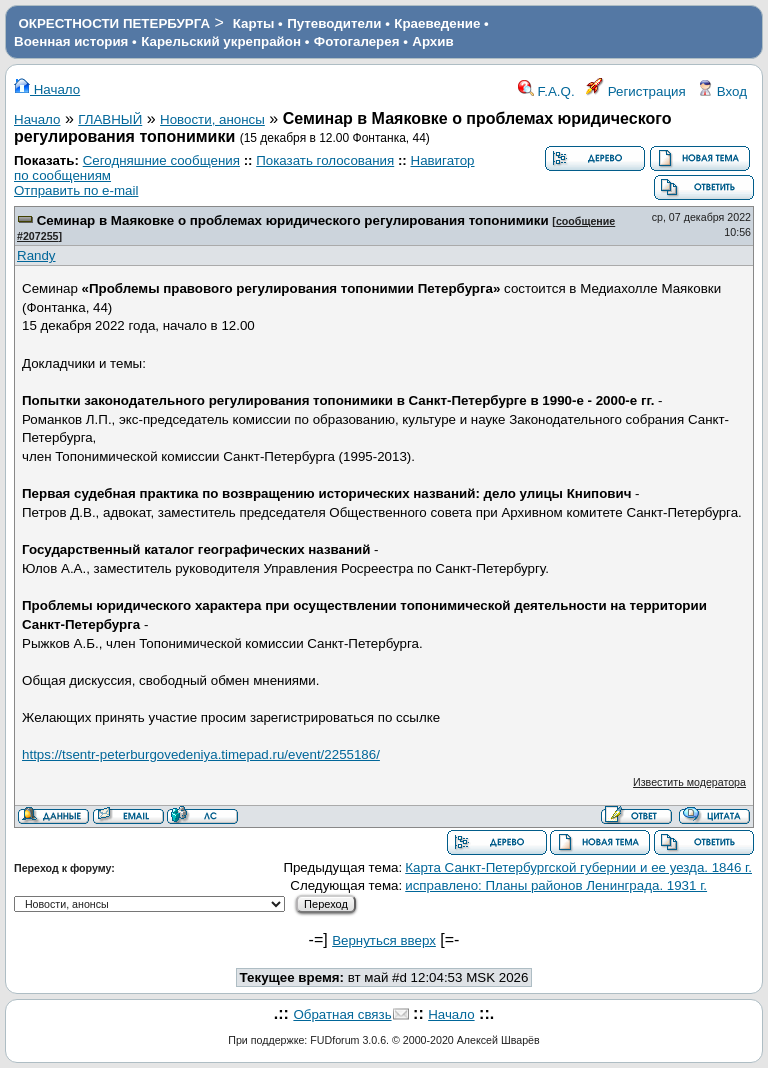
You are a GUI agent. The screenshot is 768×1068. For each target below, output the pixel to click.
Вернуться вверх (384, 940)
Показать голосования (325, 160)
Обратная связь (342, 1014)
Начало (47, 89)
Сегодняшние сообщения (161, 160)
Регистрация (636, 91)
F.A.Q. (546, 91)
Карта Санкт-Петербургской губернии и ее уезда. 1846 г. (578, 867)
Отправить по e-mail (76, 190)
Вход (722, 91)
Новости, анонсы (212, 119)
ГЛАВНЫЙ (110, 119)
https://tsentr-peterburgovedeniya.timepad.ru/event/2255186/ (201, 754)
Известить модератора (689, 782)
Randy (36, 255)
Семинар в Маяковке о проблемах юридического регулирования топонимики (293, 220)
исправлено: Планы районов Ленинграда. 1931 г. (556, 885)
